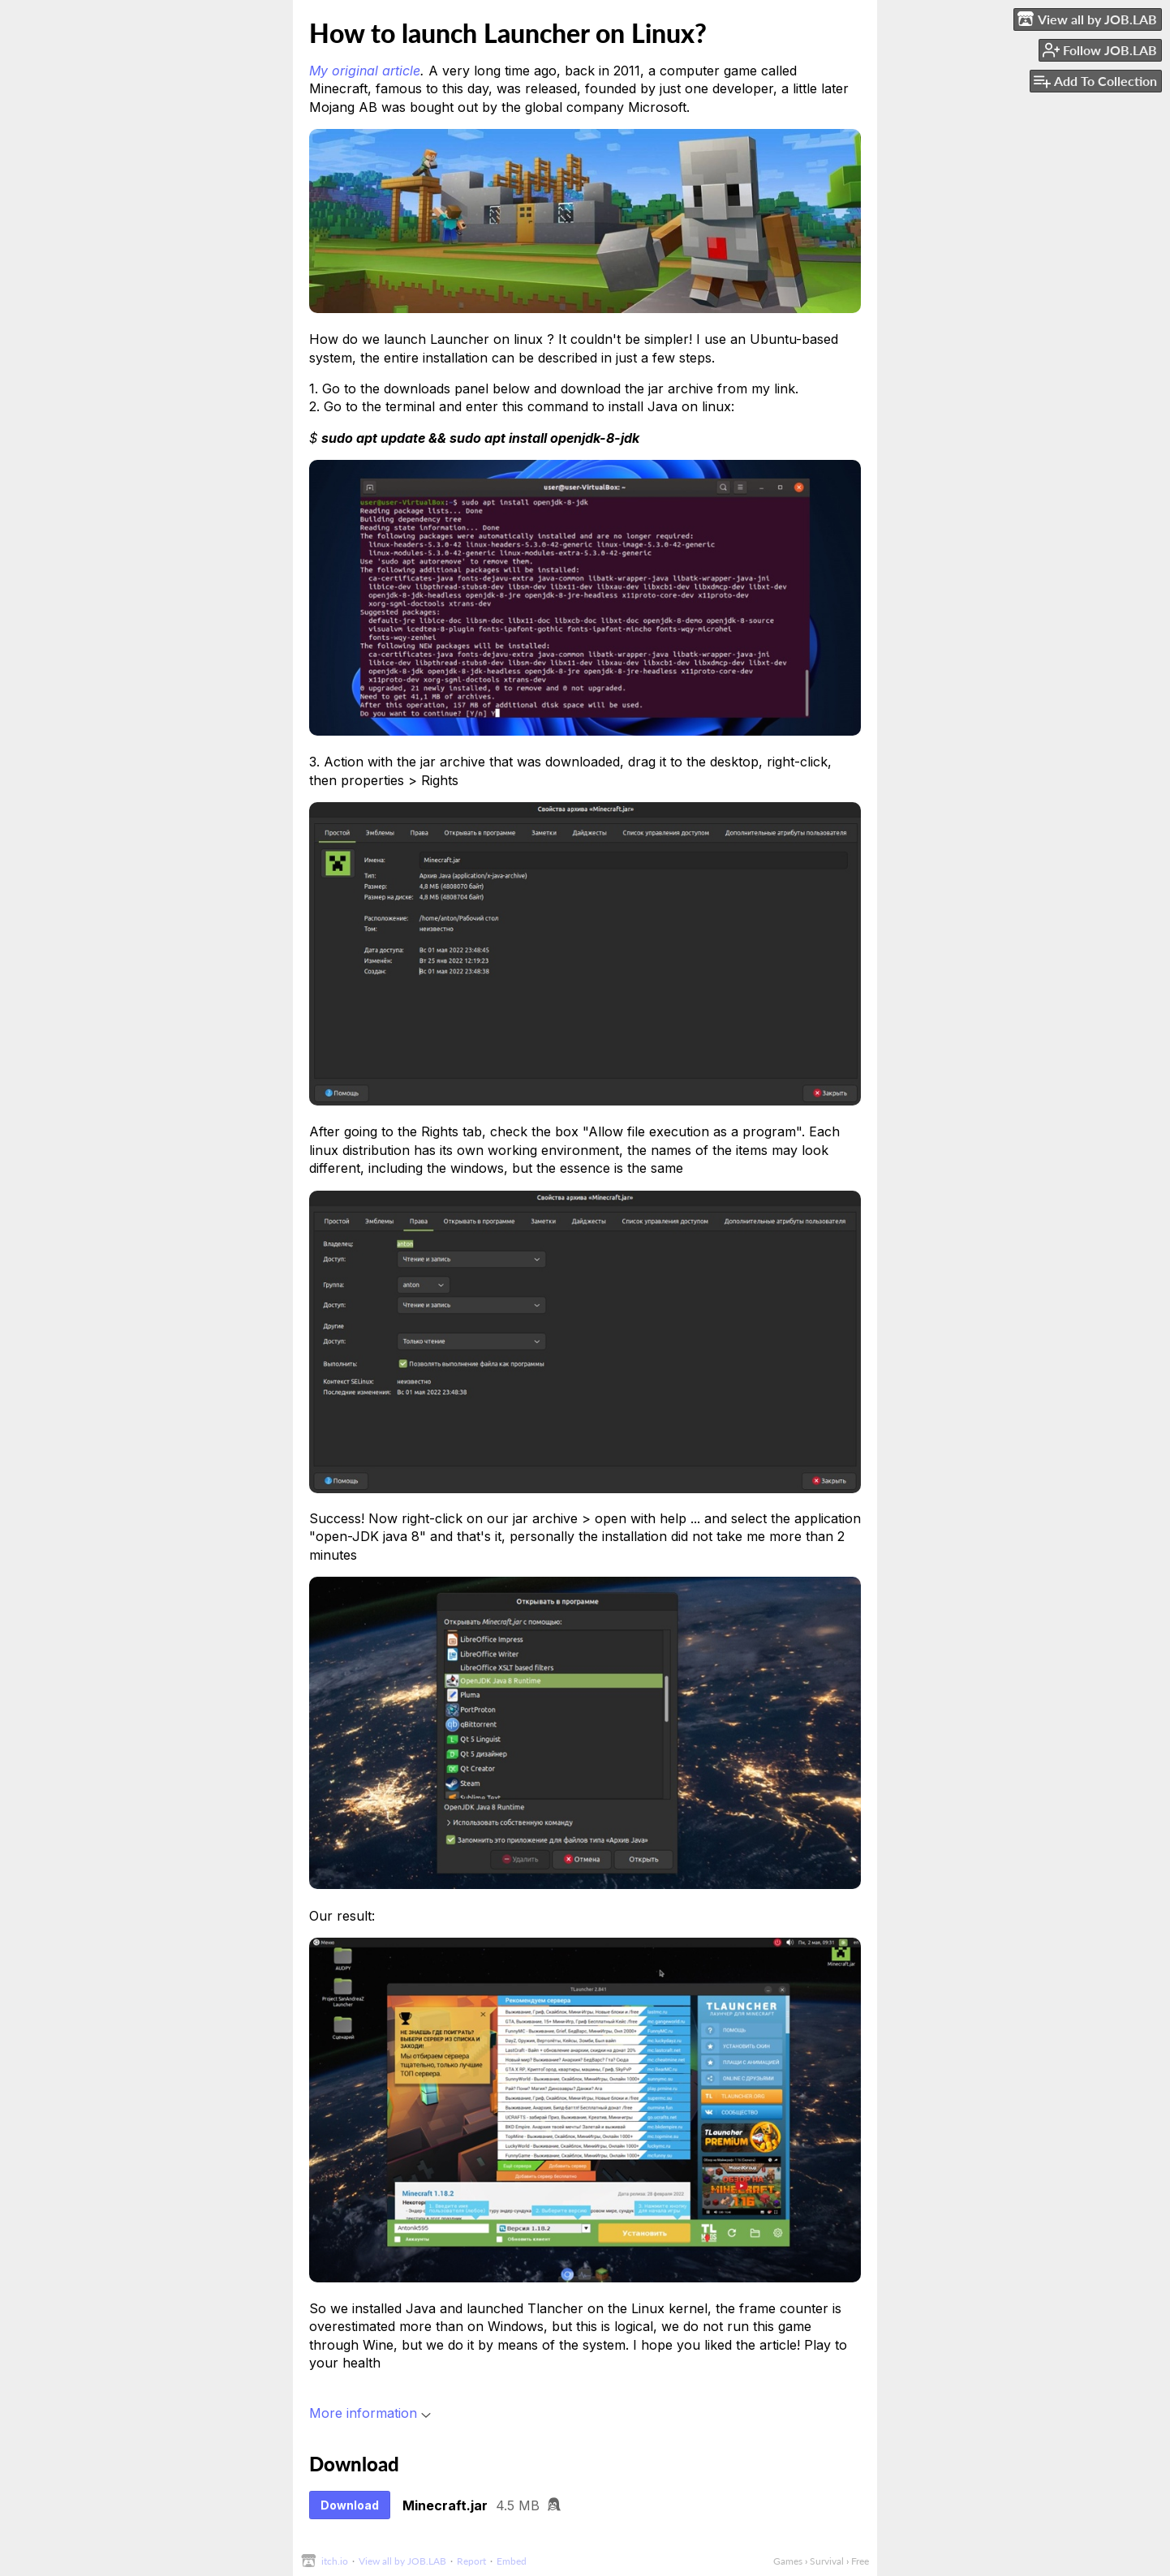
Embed (512, 2561)
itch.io (334, 2561)
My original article (364, 70)
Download (349, 2505)
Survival (827, 2561)
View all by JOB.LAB (402, 2561)
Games (787, 2561)
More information (370, 2413)
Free (860, 2561)
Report (471, 2561)
